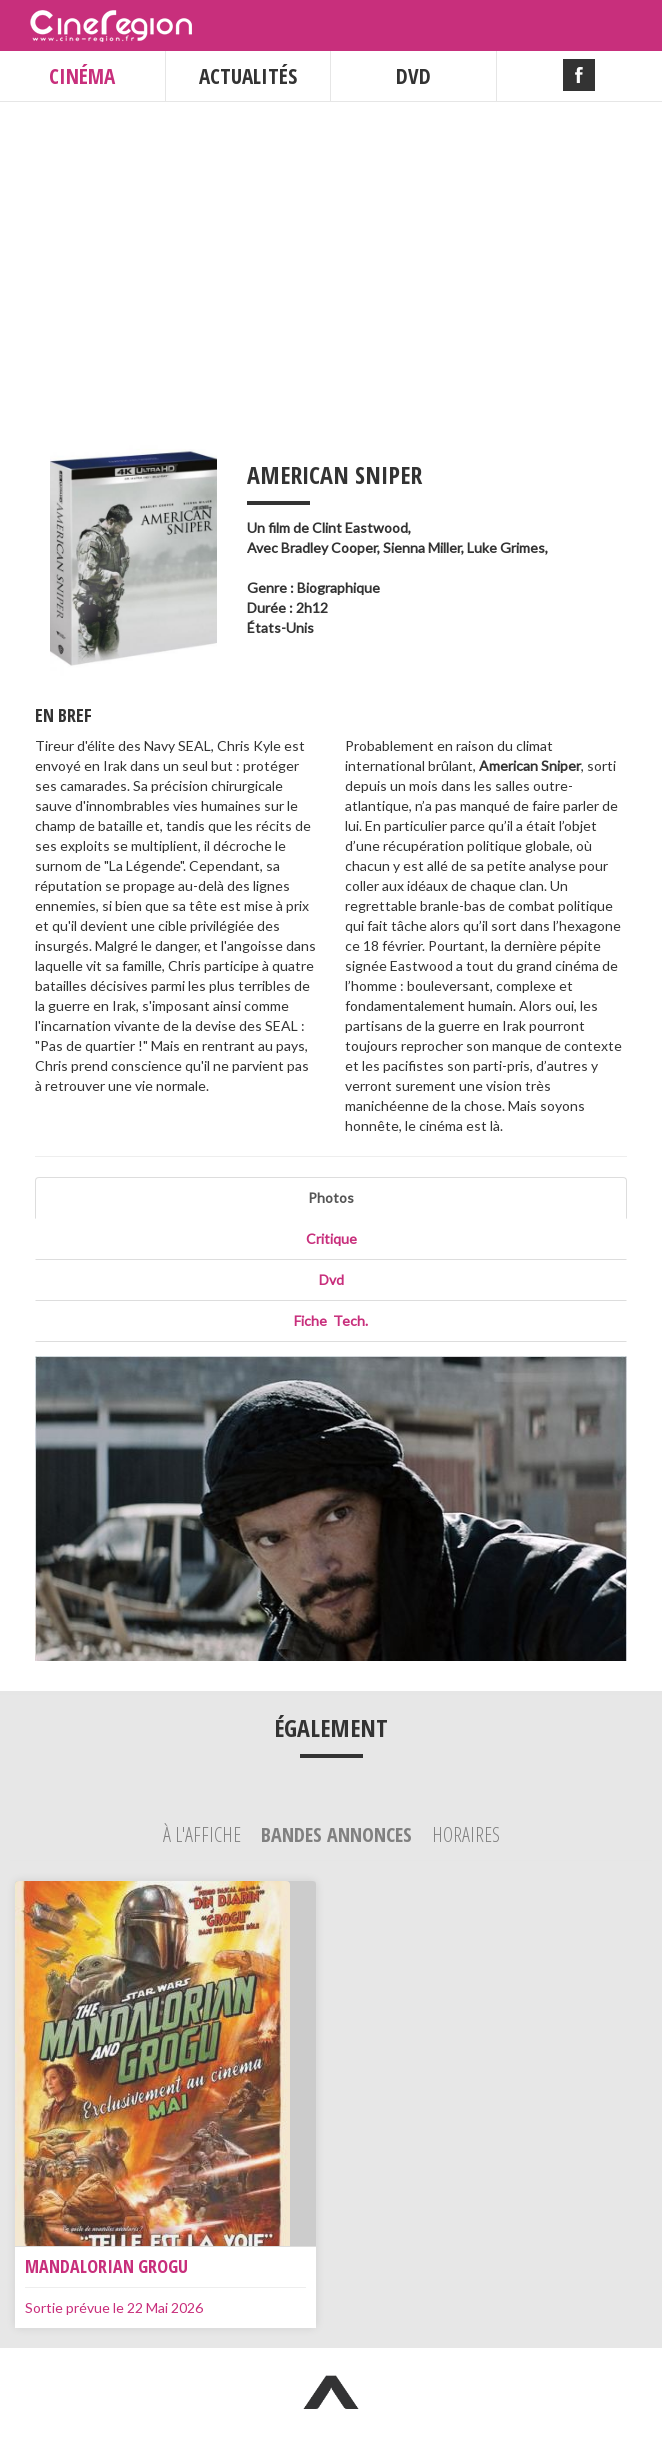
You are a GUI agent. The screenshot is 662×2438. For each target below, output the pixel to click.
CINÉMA (82, 76)
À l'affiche (204, 1834)
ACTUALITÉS (248, 76)
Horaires (466, 1834)
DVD (413, 76)
